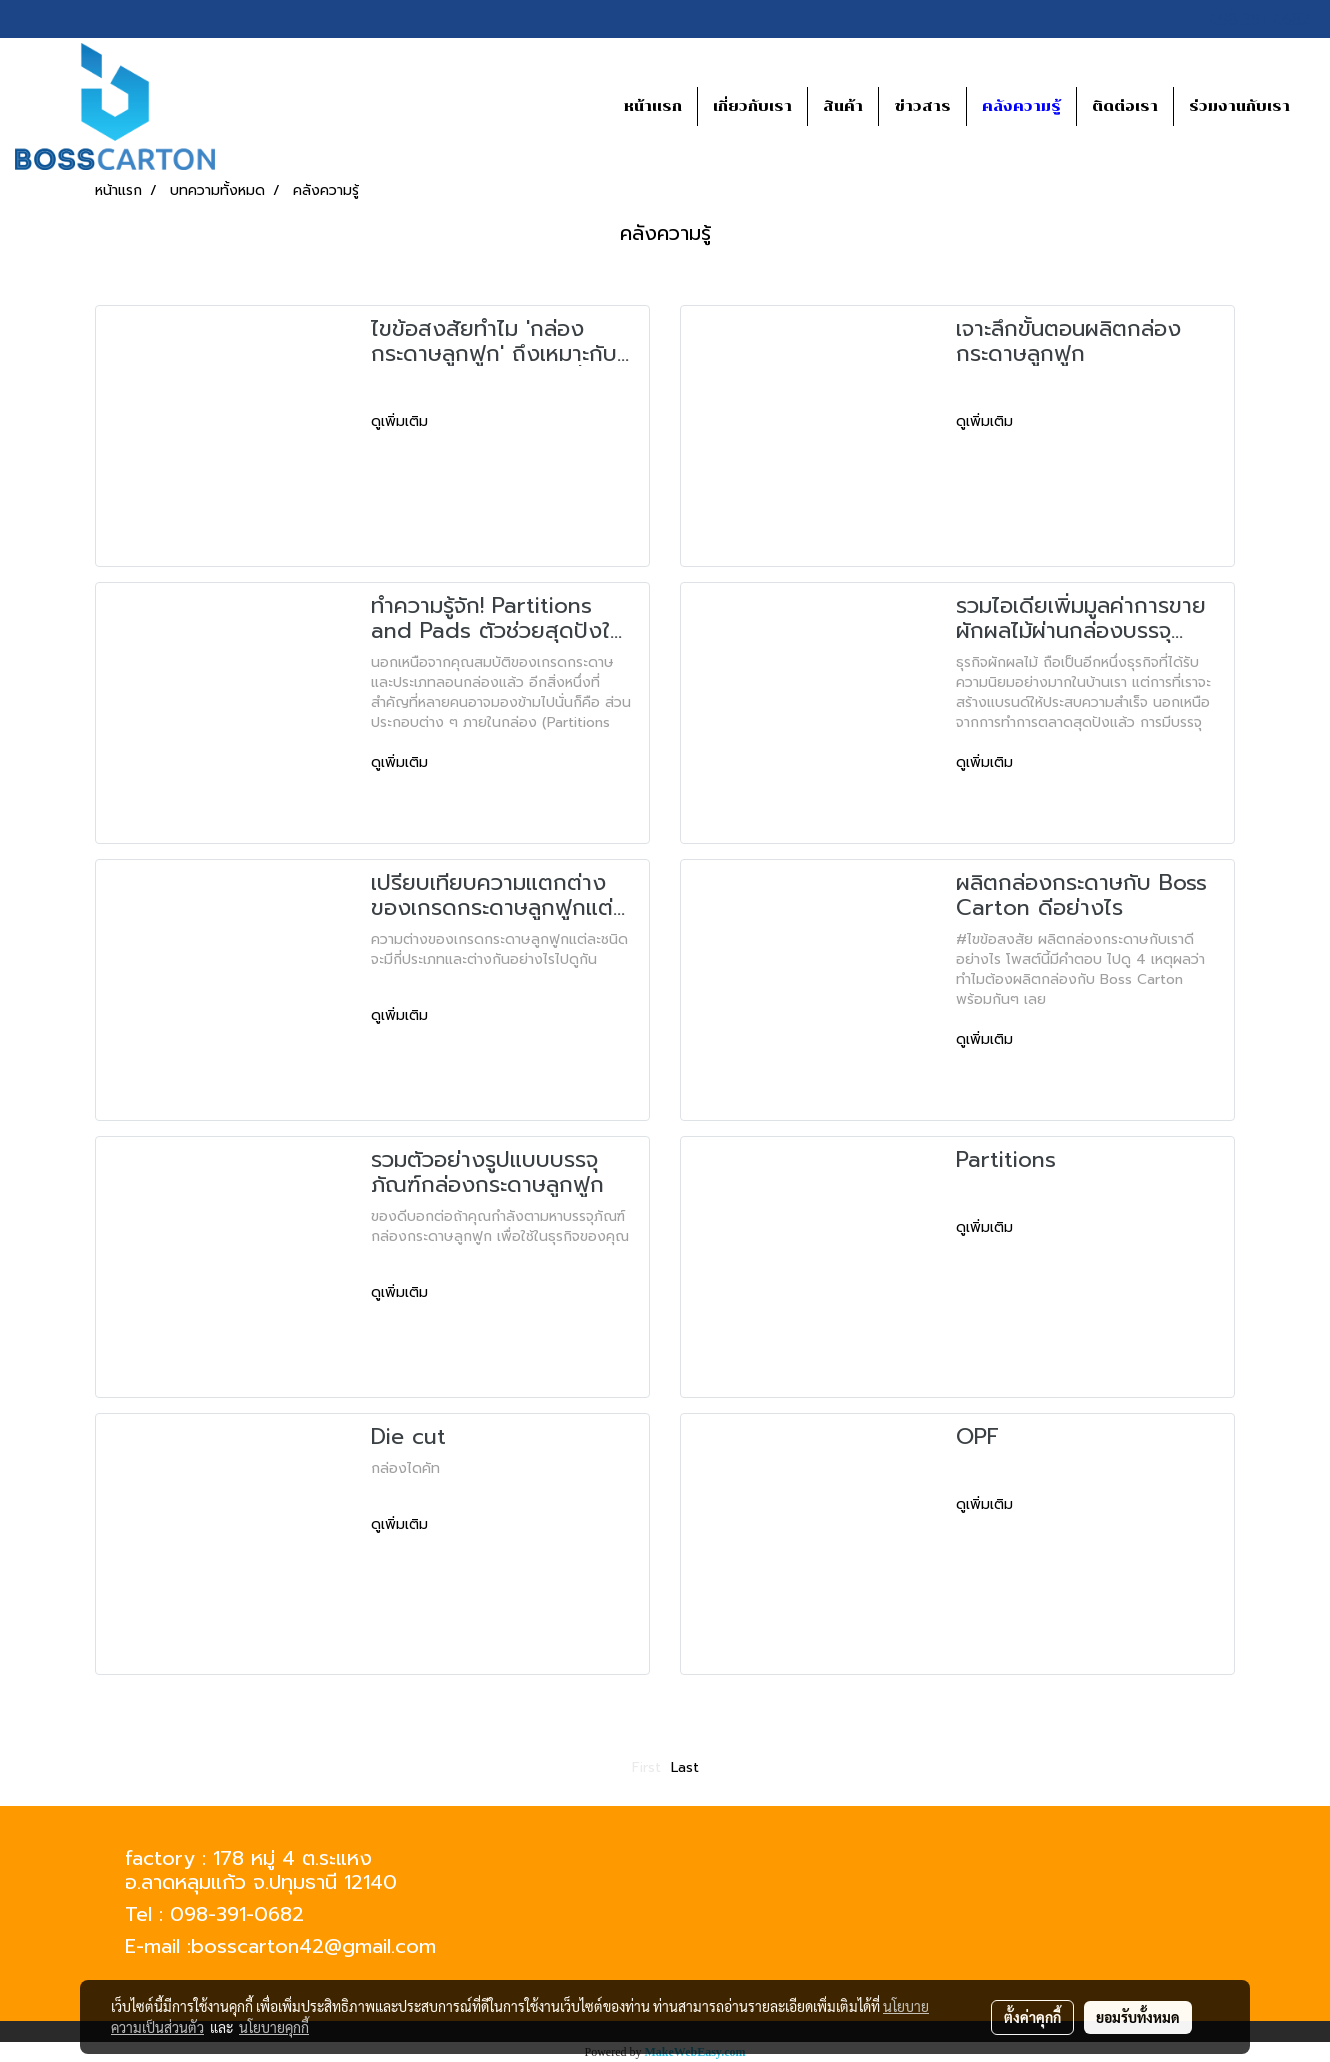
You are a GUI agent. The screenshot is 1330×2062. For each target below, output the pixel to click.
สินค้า (843, 106)
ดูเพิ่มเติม (402, 421)
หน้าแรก (653, 106)
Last (685, 1767)
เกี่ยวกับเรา (752, 106)
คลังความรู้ (1021, 106)
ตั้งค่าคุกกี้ (1032, 2017)
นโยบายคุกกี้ (274, 2027)
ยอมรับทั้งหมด (1138, 2017)
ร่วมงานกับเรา (1239, 106)
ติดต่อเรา (1125, 106)
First (646, 1767)
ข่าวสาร (922, 106)
